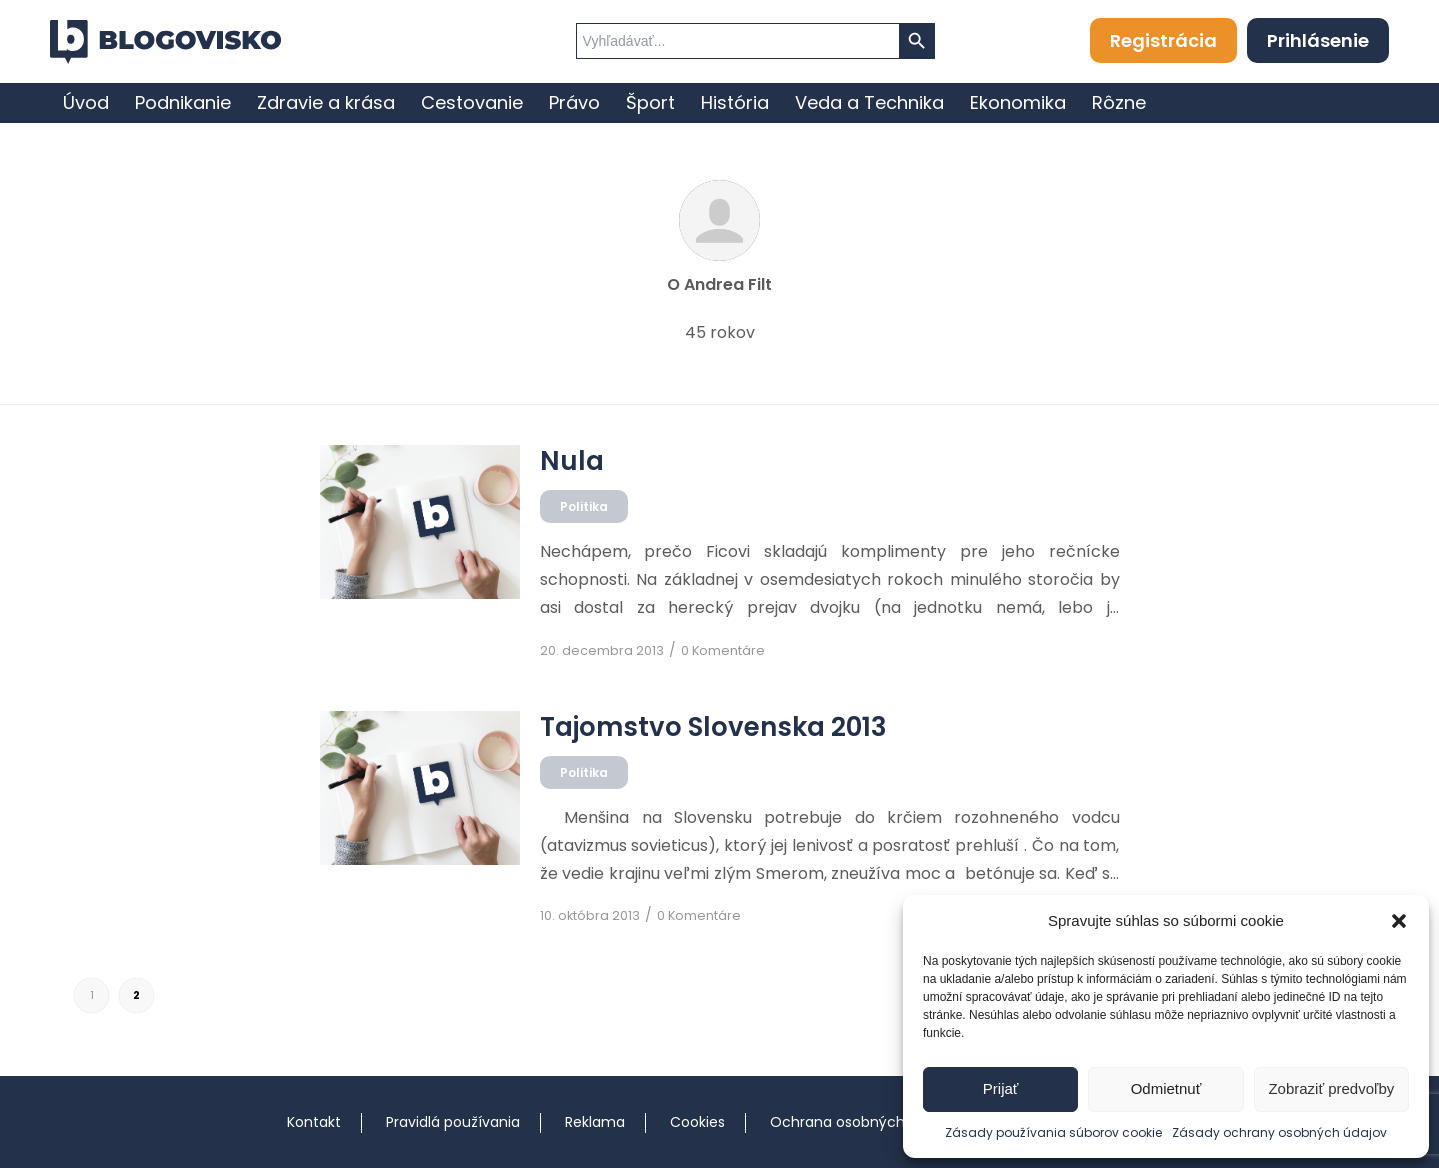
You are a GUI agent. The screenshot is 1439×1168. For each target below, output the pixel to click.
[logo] (165, 42)
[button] (1399, 921)
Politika (584, 506)
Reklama (595, 1122)
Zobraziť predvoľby (1331, 1088)
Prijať (1001, 1088)
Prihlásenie (1318, 40)
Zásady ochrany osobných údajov (1279, 1132)
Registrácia (1163, 40)
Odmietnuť (1166, 1088)
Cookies (697, 1122)
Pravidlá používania (453, 1122)
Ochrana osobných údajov (863, 1122)
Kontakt (314, 1122)
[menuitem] (86, 103)
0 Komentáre (723, 650)
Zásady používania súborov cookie (1053, 1132)
